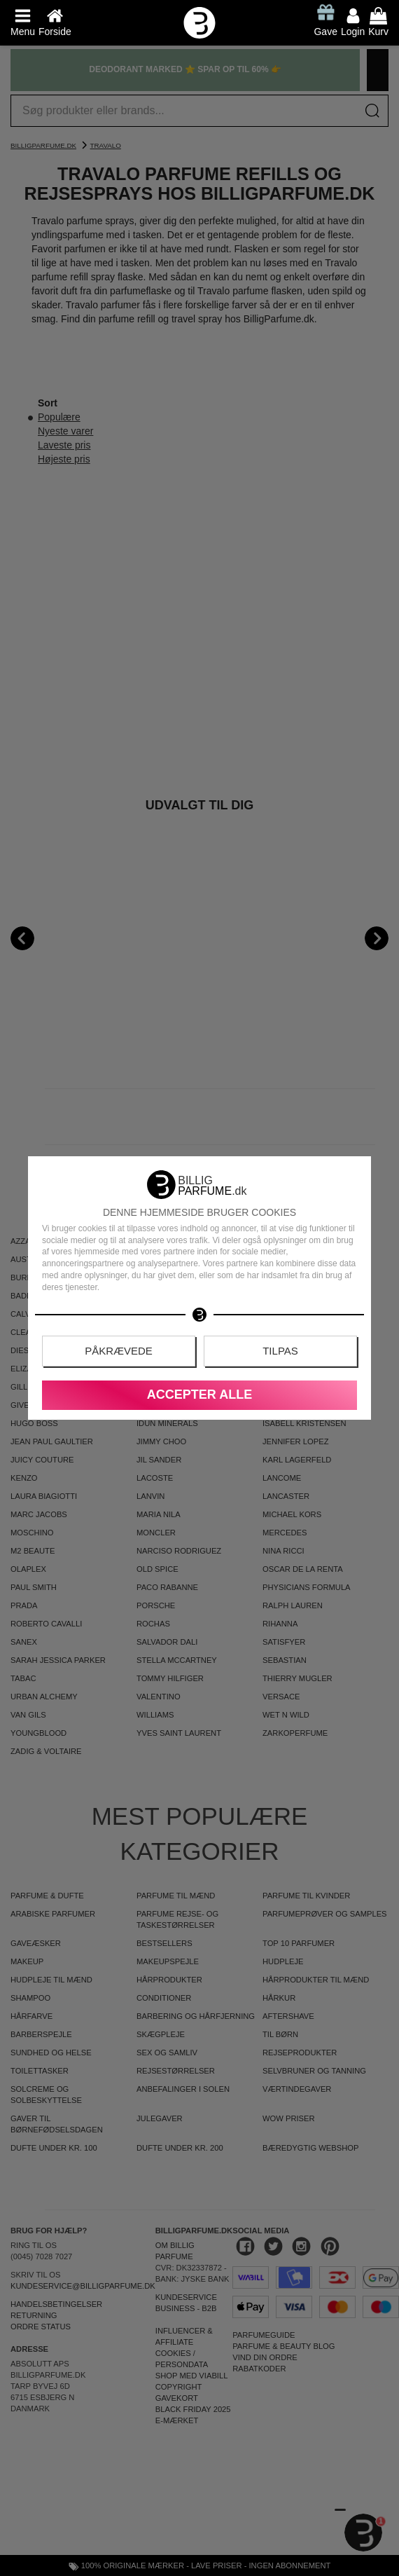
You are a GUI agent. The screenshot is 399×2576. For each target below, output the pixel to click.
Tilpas (280, 1351)
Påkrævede (119, 1351)
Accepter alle (199, 1395)
